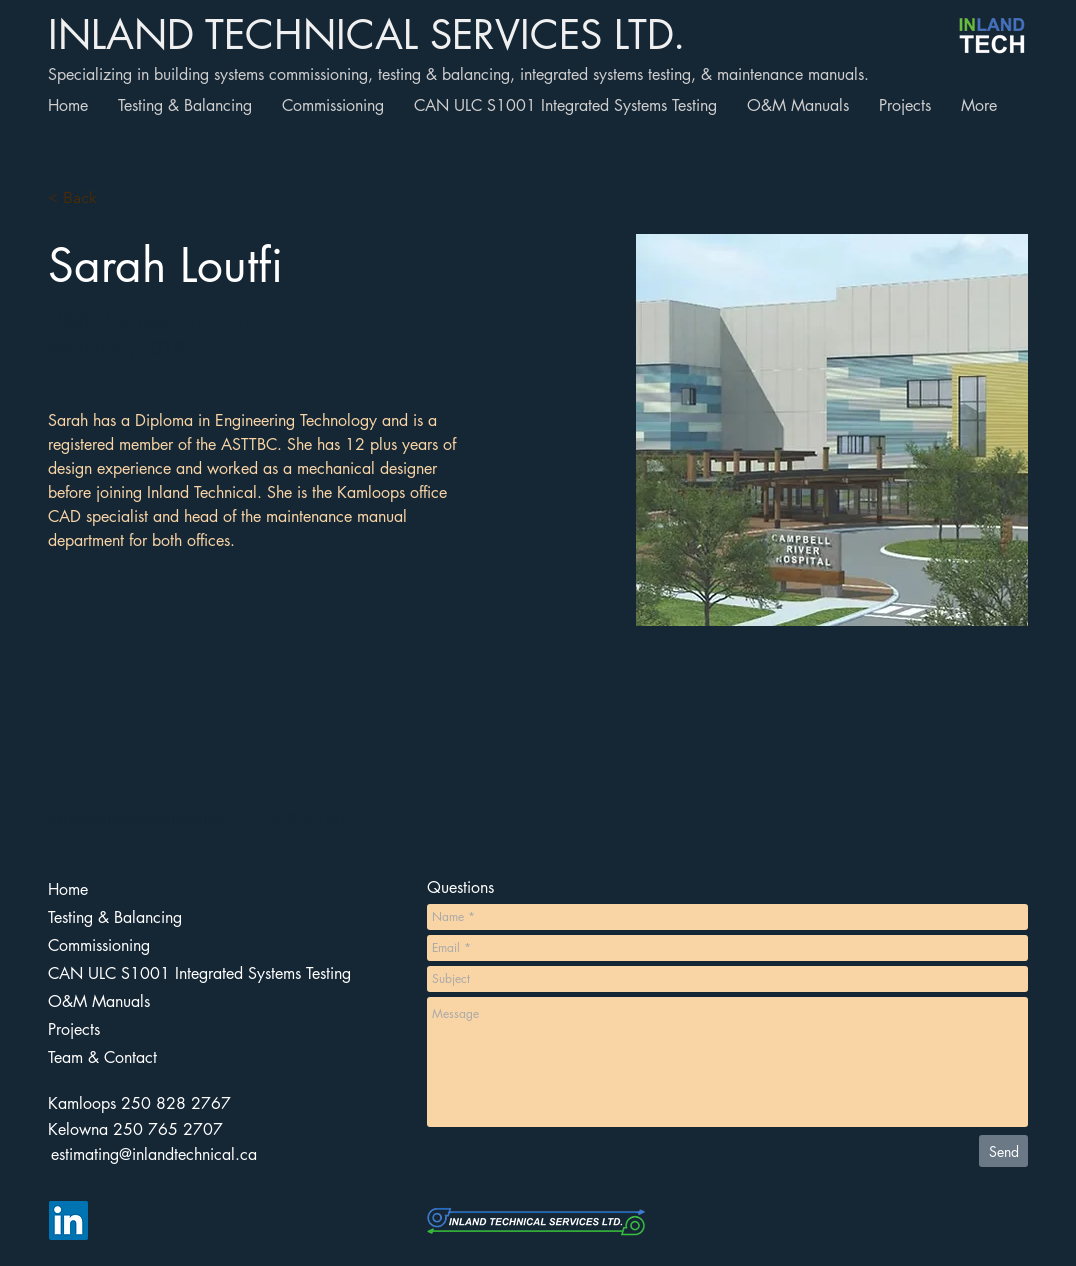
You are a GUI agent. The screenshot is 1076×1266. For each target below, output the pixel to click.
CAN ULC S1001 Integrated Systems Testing (144, 973)
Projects (74, 1029)
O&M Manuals (99, 1001)
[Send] (1003, 1151)
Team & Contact (102, 1057)
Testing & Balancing (115, 917)
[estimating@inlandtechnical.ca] (154, 1155)
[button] (87, 198)
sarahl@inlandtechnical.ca (137, 818)
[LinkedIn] (68, 1220)
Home (68, 889)
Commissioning (99, 945)
